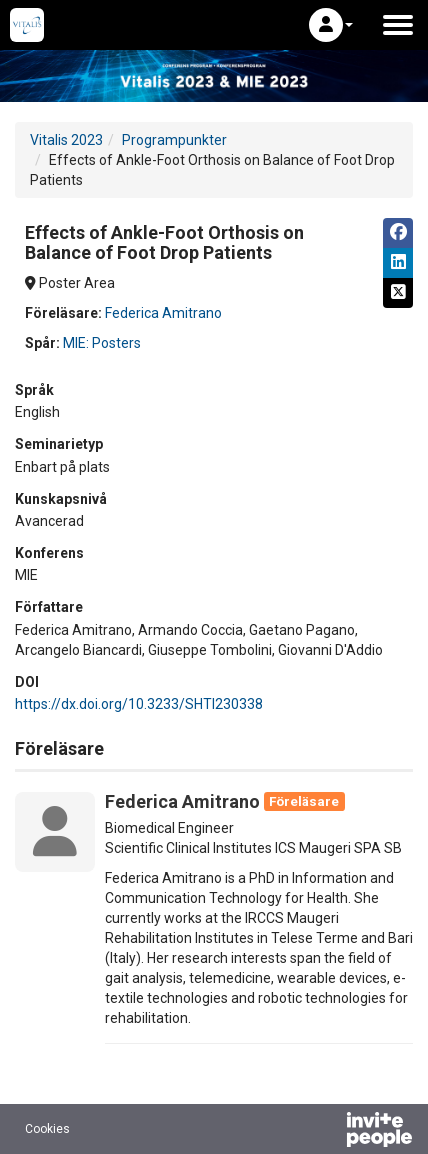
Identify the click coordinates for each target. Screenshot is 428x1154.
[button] (331, 25)
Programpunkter (174, 140)
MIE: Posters (102, 343)
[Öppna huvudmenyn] (398, 25)
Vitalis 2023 (66, 140)
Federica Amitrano (163, 313)
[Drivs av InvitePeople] (327, 1132)
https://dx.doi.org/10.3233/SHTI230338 (139, 704)
